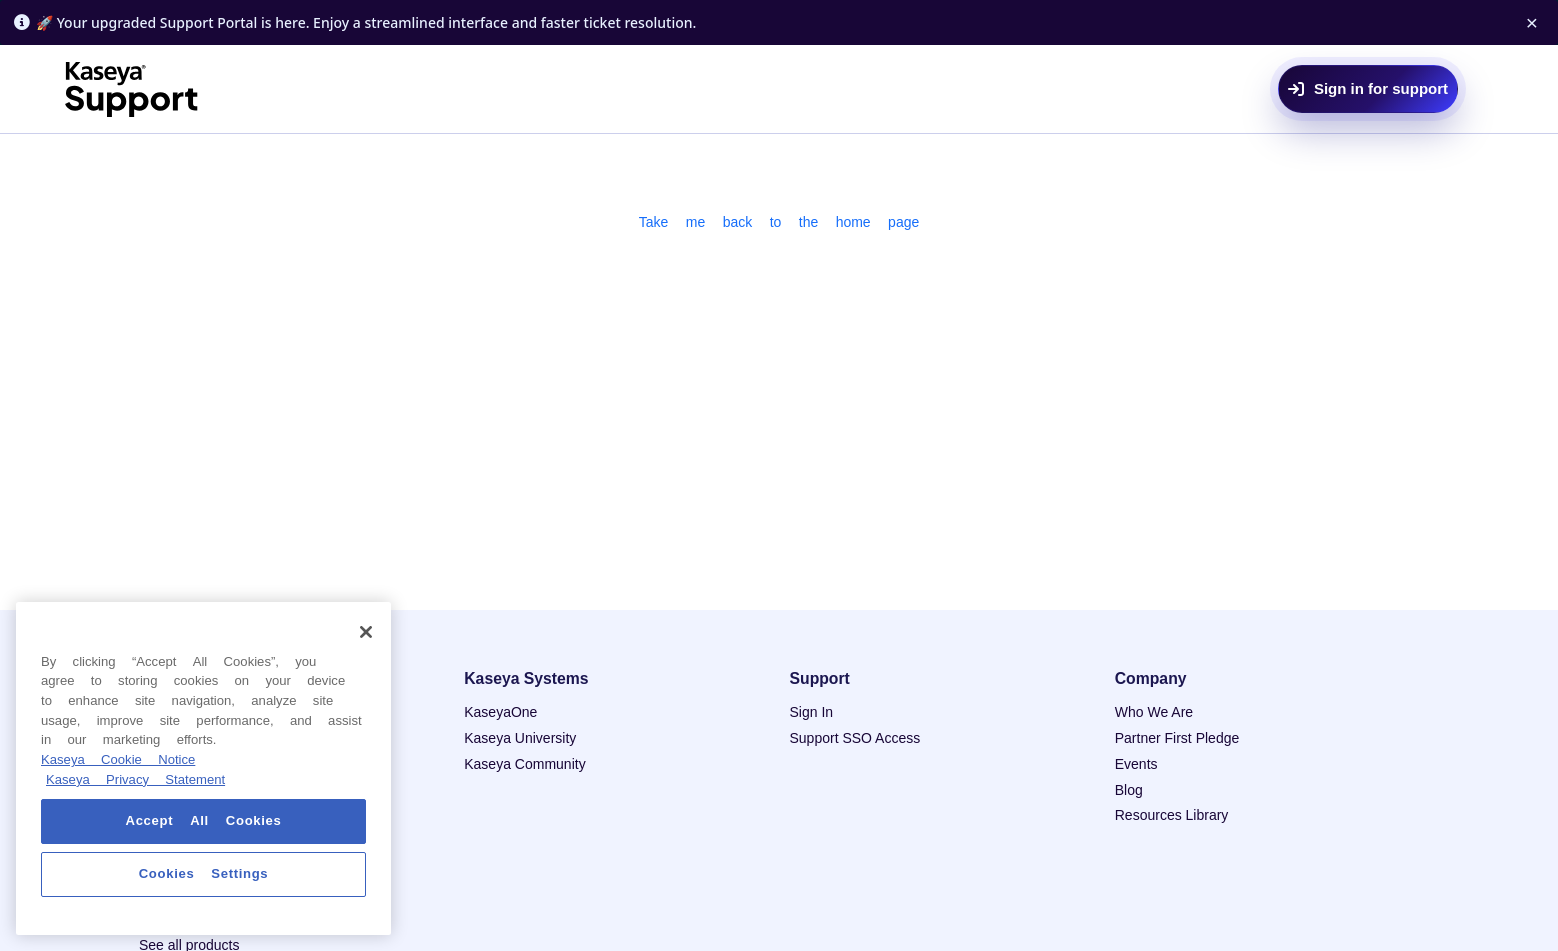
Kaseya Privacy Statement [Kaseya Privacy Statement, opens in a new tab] (135, 779)
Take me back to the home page (779, 222)
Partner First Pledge (1177, 738)
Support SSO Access (855, 738)
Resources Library (1172, 815)
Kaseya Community (524, 764)
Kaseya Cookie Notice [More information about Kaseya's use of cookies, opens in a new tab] (118, 759)
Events (1136, 764)
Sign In (812, 712)
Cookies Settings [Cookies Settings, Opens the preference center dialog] (204, 873)
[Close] (366, 632)
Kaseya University (520, 738)
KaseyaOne (500, 712)
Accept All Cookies (204, 820)
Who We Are (1154, 712)
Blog (1129, 790)
